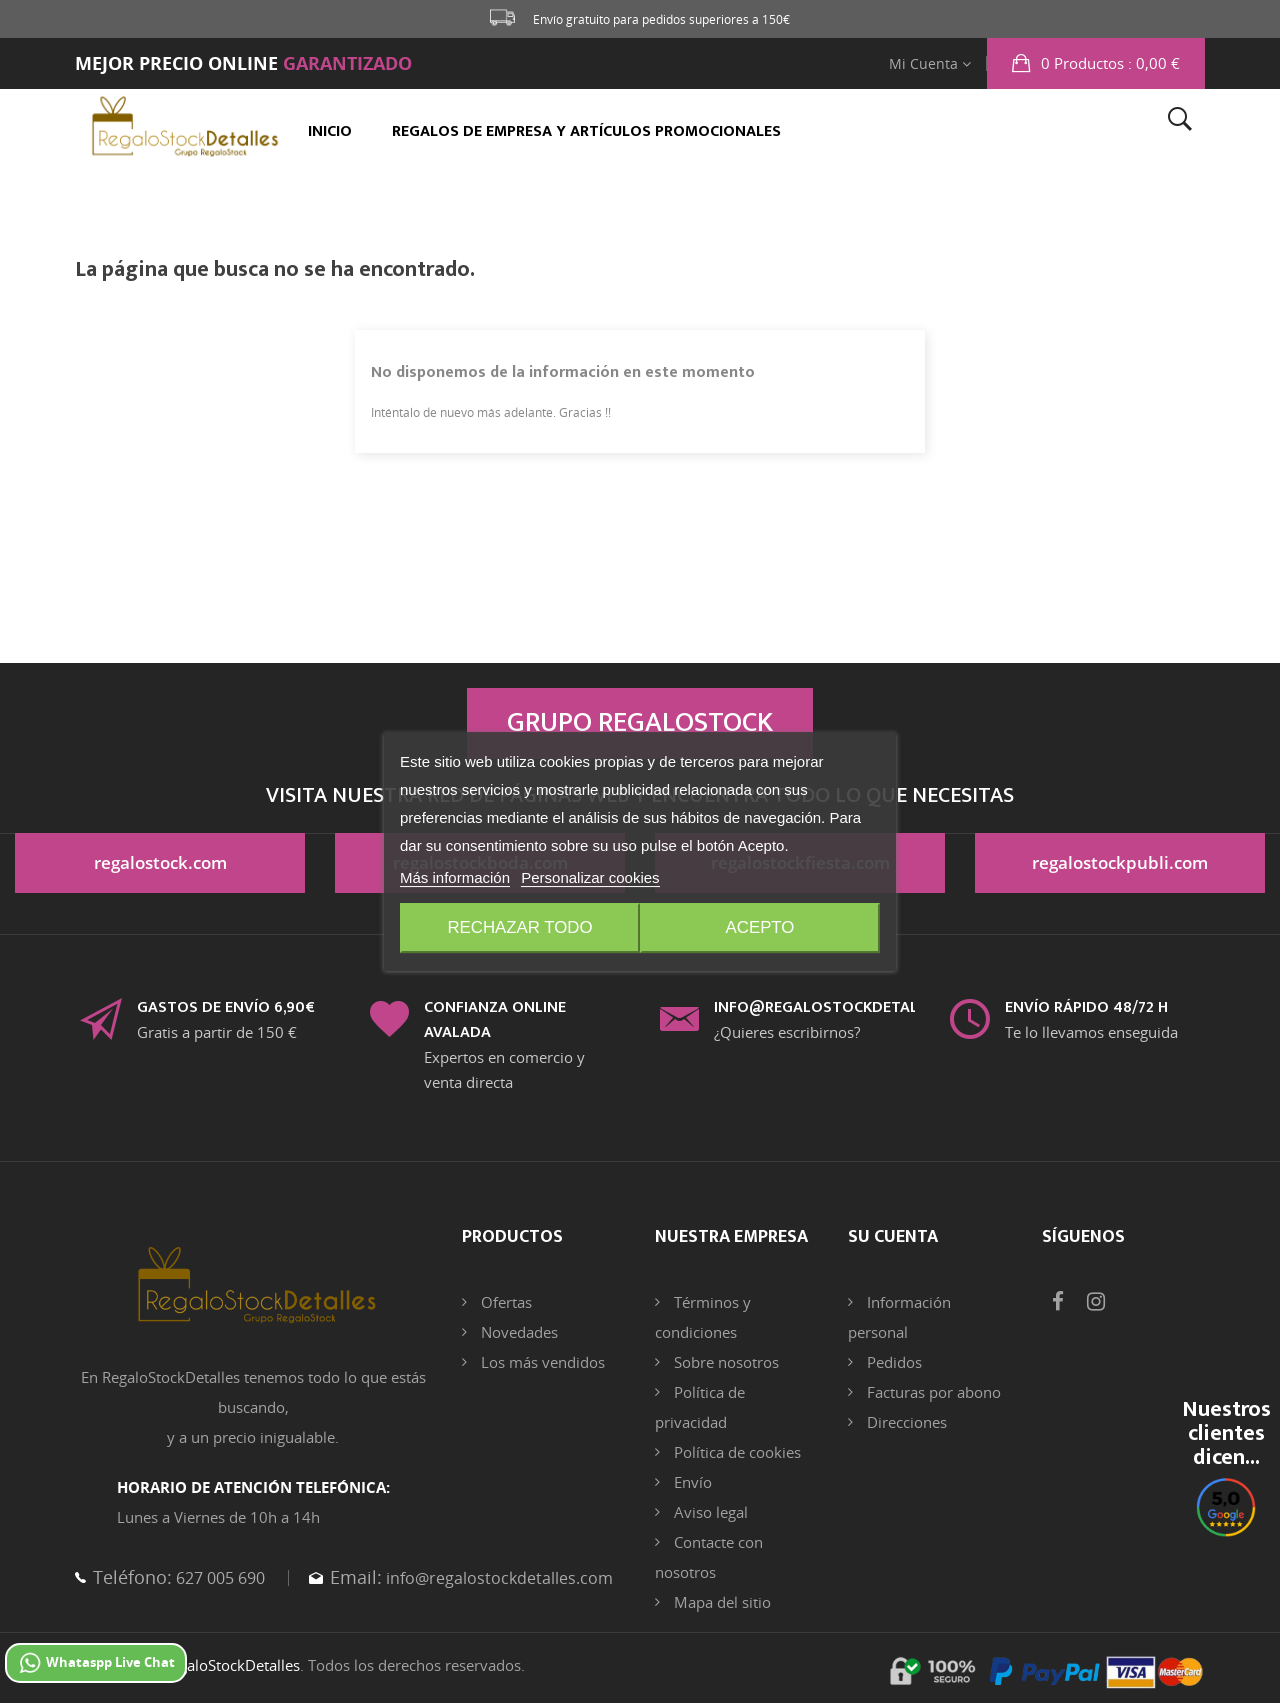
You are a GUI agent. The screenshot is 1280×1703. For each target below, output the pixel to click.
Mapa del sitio (720, 1602)
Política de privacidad (700, 1407)
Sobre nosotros (724, 1362)
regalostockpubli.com (1120, 866)
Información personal (899, 1317)
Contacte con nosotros (709, 1557)
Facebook (1058, 1302)
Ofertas (504, 1302)
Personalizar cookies (590, 878)
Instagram (1096, 1302)
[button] (1096, 63)
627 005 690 (224, 1577)
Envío (691, 1482)
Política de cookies (735, 1452)
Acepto (763, 929)
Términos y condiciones (703, 1317)
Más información (455, 878)
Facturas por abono (932, 1392)
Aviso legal (709, 1512)
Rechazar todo (517, 929)
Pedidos (892, 1362)
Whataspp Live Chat (96, 1663)
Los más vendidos (541, 1362)
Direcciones (905, 1422)
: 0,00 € (1108, 63)
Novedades (517, 1332)
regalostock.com (160, 866)
